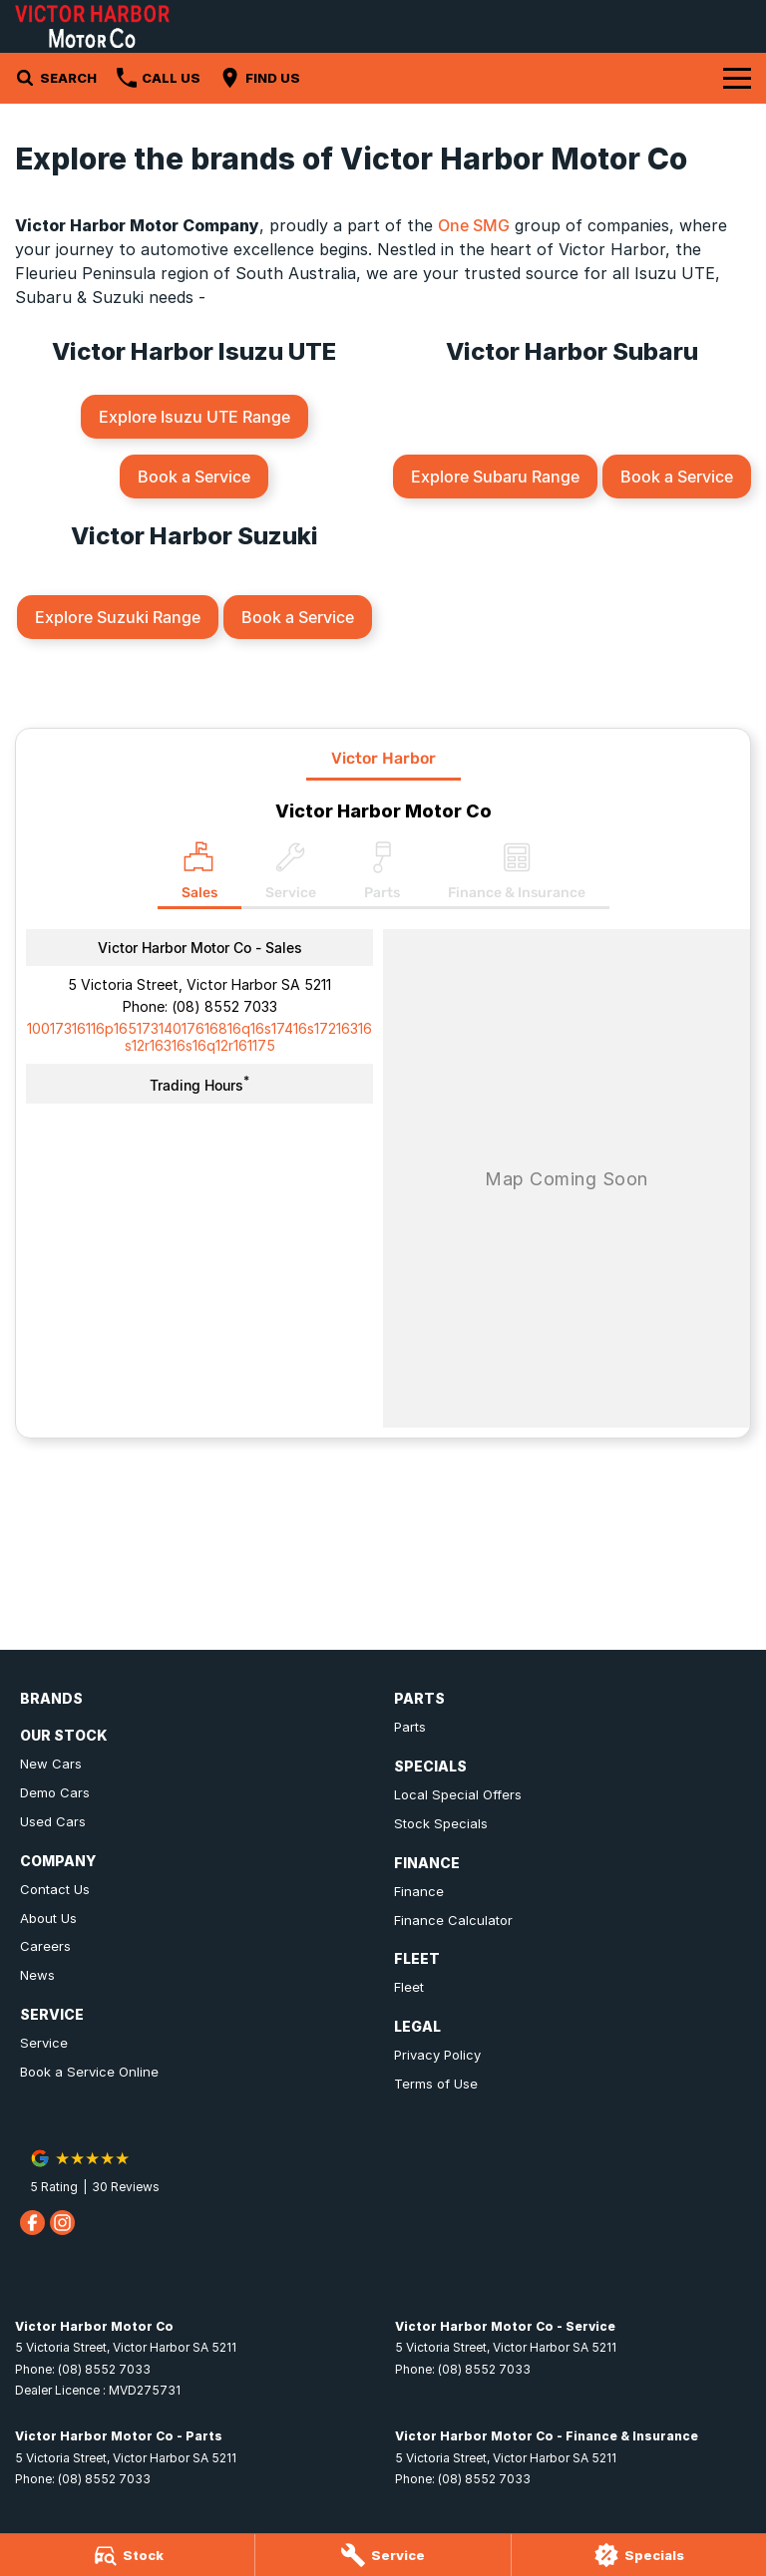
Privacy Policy (437, 2055)
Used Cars (53, 1821)
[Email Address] (199, 1037)
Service (44, 2043)
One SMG (474, 225)
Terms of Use (436, 2084)
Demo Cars (55, 1792)
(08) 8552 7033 (224, 1006)
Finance (419, 1891)
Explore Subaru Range (495, 476)
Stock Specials (441, 1823)
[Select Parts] (382, 875)
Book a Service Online (89, 2072)
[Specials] (639, 2555)
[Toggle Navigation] (737, 78)
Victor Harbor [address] (383, 758)
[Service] (382, 2555)
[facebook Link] (32, 2222)
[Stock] (127, 2555)
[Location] (199, 875)
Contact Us (55, 1889)
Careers (45, 1946)
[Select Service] (290, 875)
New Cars (51, 1763)
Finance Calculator (453, 1920)
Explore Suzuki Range (117, 617)
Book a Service (194, 476)
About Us (48, 1918)
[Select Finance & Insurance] (516, 875)
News (37, 1975)
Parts (410, 1727)
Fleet (409, 1987)
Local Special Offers (458, 1794)
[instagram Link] (62, 2222)
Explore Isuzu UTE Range (194, 417)
